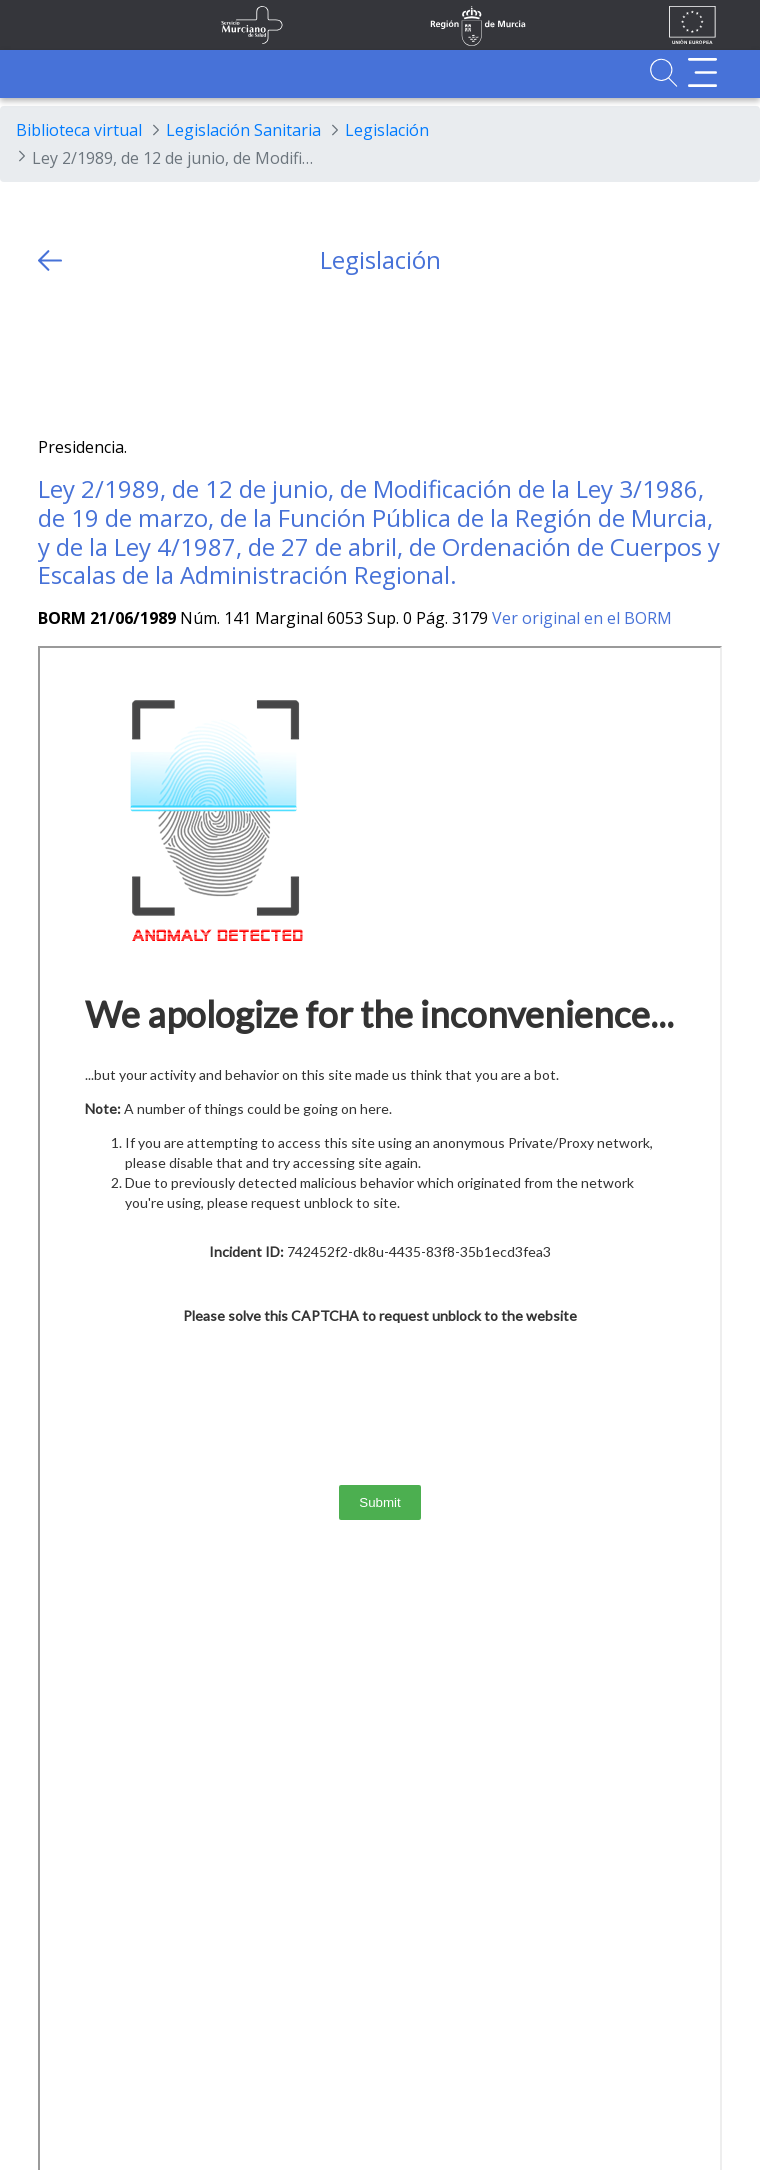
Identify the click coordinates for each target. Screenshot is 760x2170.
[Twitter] (53, 355)
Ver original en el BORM (582, 618)
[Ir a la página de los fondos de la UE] (692, 25)
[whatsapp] (131, 355)
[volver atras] (50, 260)
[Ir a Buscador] (663, 72)
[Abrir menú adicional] (702, 72)
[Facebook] (92, 355)
